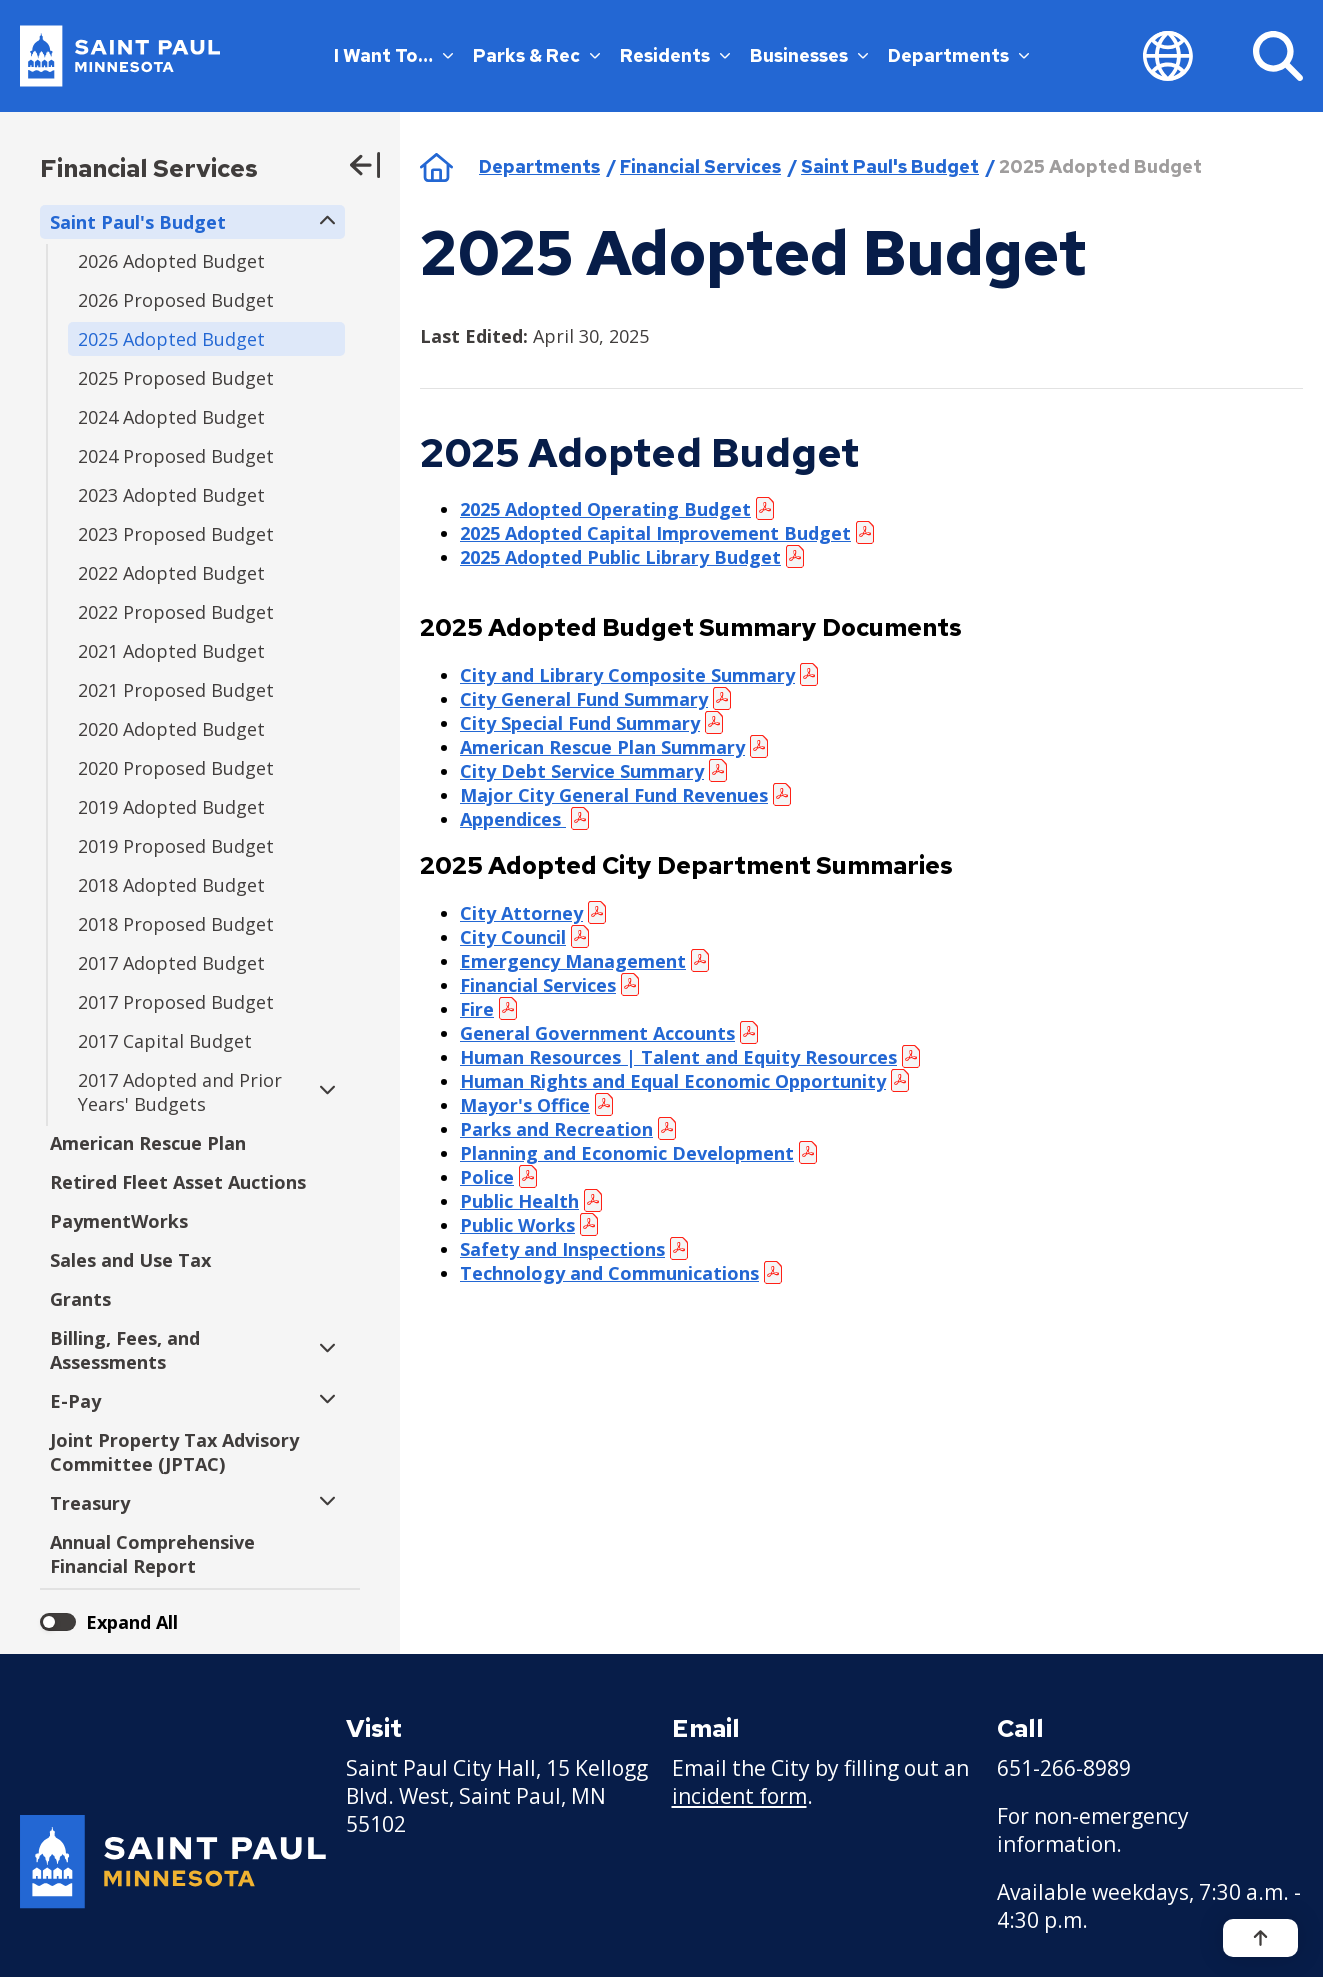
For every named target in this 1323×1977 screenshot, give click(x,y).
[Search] (1278, 56)
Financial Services (149, 168)
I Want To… (393, 55)
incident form (739, 1796)
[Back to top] (1260, 1938)
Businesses (809, 55)
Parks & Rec (536, 55)
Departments (958, 55)
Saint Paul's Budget (890, 166)
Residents (675, 55)
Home (436, 167)
